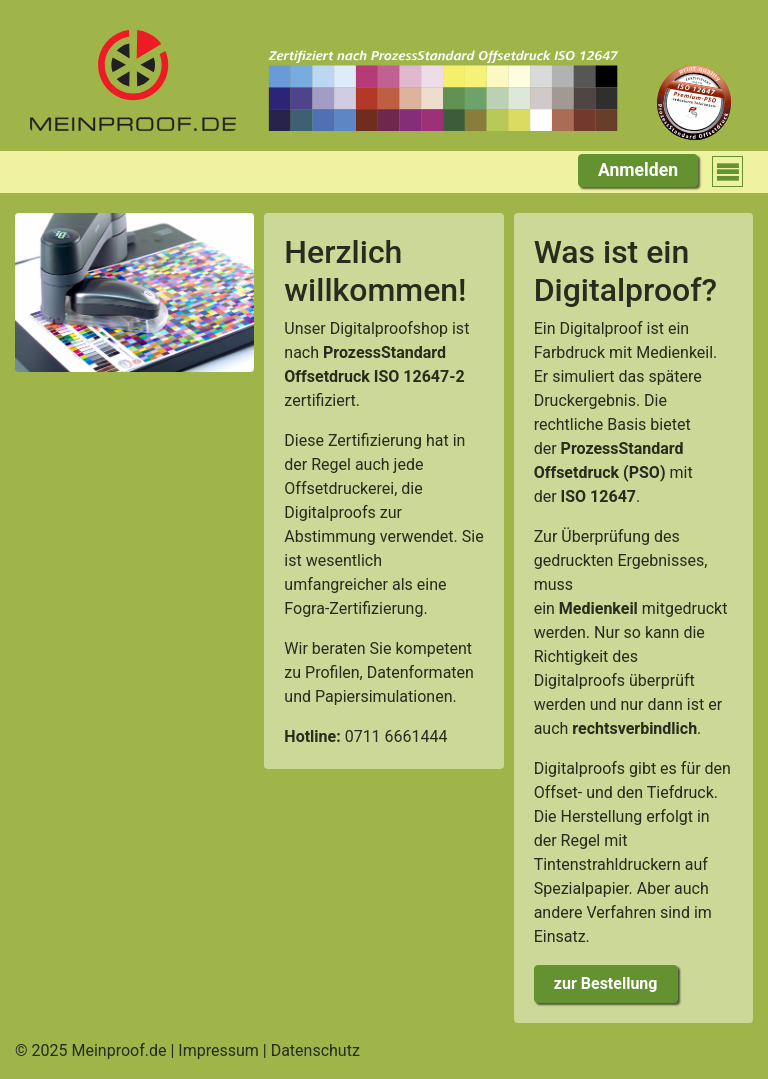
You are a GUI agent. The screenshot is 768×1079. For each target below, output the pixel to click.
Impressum (218, 1050)
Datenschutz (315, 1050)
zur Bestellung (606, 983)
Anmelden (638, 170)
